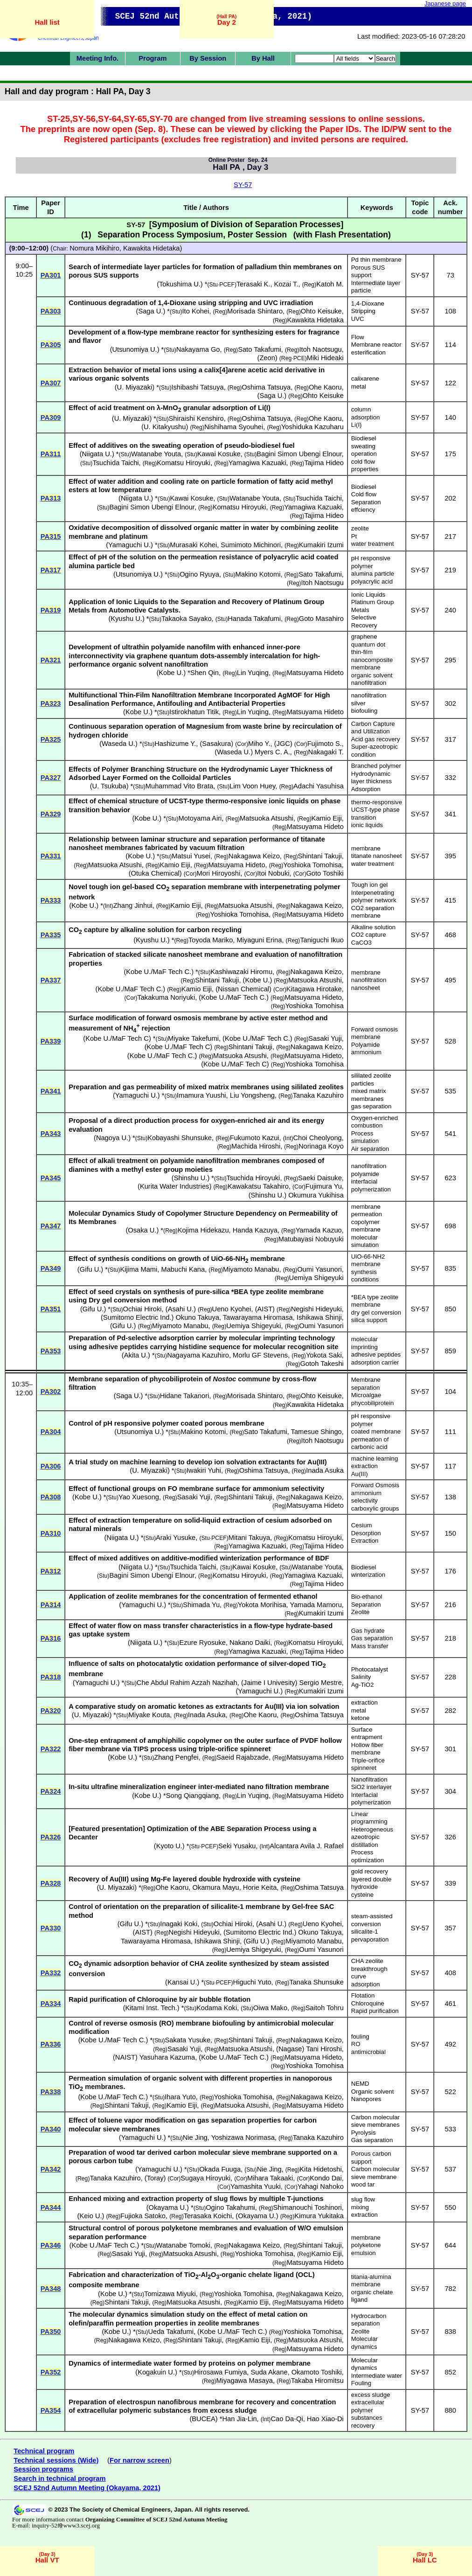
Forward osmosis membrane (374, 1033)
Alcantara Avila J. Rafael (307, 1846)
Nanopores (366, 2099)
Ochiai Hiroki (142, 1309)
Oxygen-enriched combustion (374, 1121)
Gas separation (372, 1638)
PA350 (51, 2331)
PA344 (51, 2207)
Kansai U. (182, 1982)
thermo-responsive (376, 802)
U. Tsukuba (109, 786)
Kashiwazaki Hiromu (241, 971)
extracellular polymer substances (367, 2410)
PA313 (51, 498)
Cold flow (363, 494)
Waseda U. (118, 743)
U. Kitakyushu (165, 427)
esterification (368, 352)
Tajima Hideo (324, 462)
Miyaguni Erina (259, 940)
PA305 (51, 344)
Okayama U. (168, 2207)
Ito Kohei (195, 311)
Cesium (361, 1525)
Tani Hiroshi (324, 2049)
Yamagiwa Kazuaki (257, 462)
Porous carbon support (371, 2157)
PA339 (51, 1041)
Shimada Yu (201, 1604)
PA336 (51, 2044)
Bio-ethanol (366, 1596)
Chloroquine (367, 2003)
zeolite (360, 528)
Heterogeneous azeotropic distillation (372, 1837)
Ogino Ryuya (199, 574)
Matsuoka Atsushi (266, 818)
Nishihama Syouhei (233, 427)
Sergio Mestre (320, 1682)
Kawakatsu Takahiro (258, 1186)
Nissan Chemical (243, 989)
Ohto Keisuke (321, 311)
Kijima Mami (139, 1269)
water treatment (372, 543)
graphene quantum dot (368, 640)
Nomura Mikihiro (94, 248)
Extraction (365, 1540)
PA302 (51, 1391)
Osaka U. (142, 1230)
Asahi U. (181, 1309)
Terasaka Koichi (208, 2216)
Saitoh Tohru (324, 2008)
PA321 (51, 660)
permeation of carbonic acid (370, 1443)
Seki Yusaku (237, 1846)
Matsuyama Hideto (315, 672)
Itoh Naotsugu (320, 349)
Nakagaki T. (326, 752)
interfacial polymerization (371, 1185)
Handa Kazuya (255, 1230)
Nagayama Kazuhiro (198, 1355)
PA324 (51, 1791)
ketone (360, 1717)
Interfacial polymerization (371, 1798)
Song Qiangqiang (192, 1795)
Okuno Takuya (197, 1317)
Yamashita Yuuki (255, 2186)
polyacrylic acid (372, 581)
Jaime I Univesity (269, 1682)
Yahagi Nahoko (321, 2186)
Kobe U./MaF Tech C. (158, 971)
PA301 (51, 275)
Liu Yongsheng (252, 1095)
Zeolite (360, 1611)
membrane (366, 848)
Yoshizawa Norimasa (243, 2137)
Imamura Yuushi (201, 1095)
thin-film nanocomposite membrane (372, 659)
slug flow (363, 2199)
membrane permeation (366, 1210)
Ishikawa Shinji (319, 1317)
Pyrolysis (363, 2132)
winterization (368, 1574)
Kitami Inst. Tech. (151, 2008)
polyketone (366, 2245)
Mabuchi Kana (183, 1269)
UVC (357, 318)
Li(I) (356, 424)
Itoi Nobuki (273, 873)
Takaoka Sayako (186, 618)
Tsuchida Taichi (115, 462)
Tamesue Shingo (316, 1431)
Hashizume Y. (175, 743)
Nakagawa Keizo (254, 856)
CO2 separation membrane (372, 912)
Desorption (366, 1533)
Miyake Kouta (149, 1715)
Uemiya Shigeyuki (316, 1277)
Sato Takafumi (259, 349)
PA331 (51, 856)
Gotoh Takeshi (321, 1363)
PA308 (51, 1497)
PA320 (51, 1710)
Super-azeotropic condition (374, 750)
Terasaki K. (253, 284)
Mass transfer (370, 1646)
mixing (360, 2207)
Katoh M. (330, 284)
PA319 (51, 610)
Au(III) (359, 1473)
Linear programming (369, 1817)
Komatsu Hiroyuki (183, 462)
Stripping (363, 310)
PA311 (51, 454)
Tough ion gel (369, 884)
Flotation (363, 1995)
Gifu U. (90, 1269)
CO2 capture (368, 934)
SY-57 (243, 184)
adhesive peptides (376, 1354)
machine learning (374, 1458)
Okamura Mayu (215, 1887)
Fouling (361, 2383)
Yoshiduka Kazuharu (312, 427)
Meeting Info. (97, 58)
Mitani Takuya (249, 1537)
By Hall (263, 58)
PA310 (51, 1533)
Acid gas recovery (375, 739)
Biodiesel (363, 438)
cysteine (362, 1894)
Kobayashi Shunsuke (179, 1138)
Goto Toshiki (324, 873)
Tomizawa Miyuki (170, 2294)
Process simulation (365, 1137)
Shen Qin (204, 672)
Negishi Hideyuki (316, 1309)
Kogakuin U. (156, 2372)
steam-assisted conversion (372, 1920)
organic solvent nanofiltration (372, 679)
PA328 (51, 1883)
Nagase (290, 2049)
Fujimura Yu (323, 1186)
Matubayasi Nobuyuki (311, 1239)
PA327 (51, 777)
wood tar (363, 2184)
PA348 (51, 2288)
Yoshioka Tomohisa (312, 865)
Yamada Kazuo (319, 1230)
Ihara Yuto (180, 2097)
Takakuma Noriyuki (166, 997)
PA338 (51, 2092)
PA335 (51, 935)
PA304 (51, 1431)
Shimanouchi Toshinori (307, 2207)
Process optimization (367, 1856)
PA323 (51, 703)
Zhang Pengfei (176, 1757)
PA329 (51, 814)
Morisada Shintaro (255, 311)
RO (356, 2043)
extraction (364, 1465)
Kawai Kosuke (219, 454)
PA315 (51, 536)
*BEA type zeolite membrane (374, 1301)
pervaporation (370, 1939)
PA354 (51, 2410)
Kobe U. (171, 672)
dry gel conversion (376, 1312)
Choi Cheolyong (317, 1138)
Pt (354, 536)
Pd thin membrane (376, 259)
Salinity (361, 1676)
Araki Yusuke (175, 1537)
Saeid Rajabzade (242, 1757)
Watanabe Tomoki (183, 2245)
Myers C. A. (272, 752)
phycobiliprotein (372, 1402)
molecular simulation (365, 1241)
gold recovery (369, 1871)
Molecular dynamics (364, 2342)
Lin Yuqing (253, 672)
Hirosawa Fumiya (220, 2372)
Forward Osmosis (375, 1485)
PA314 (51, 1604)
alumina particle (372, 573)
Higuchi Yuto (252, 1982)
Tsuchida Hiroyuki (253, 1178)
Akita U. (136, 1355)
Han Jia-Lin (239, 2419)
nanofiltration (369, 695)
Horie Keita (260, 1887)
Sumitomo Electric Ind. (137, 1317)
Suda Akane (268, 2372)
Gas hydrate (368, 1630)
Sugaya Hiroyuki (205, 2178)
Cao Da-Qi (287, 2419)
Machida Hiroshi (255, 1146)
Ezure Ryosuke (202, 1642)
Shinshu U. (191, 1178)
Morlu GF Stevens (260, 1355)
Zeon (267, 358)
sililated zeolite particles (371, 1079)
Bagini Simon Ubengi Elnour (299, 454)
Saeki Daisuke (320, 1178)
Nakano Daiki (249, 1642)
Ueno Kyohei (231, 1309)
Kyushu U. (126, 618)
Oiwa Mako (270, 2008)
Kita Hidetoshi (320, 2169)
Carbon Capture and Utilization (373, 727)
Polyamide (365, 1044)
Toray (155, 2178)
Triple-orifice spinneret (368, 1764)
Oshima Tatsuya (266, 387)
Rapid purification (375, 2010)
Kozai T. (286, 284)
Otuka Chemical (155, 873)
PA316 (51, 1638)
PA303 (51, 311)
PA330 (51, 1928)
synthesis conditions (365, 1275)
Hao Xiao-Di (325, 2419)
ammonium (366, 1052)
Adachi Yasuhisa (318, 786)
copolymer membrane (366, 1225)
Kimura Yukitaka (319, 2216)
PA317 (51, 570)
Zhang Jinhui (133, 905)
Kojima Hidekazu (203, 1230)
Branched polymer (376, 765)
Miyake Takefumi (193, 1038)
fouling (360, 2036)
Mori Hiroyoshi (219, 873)
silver (358, 703)
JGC (283, 743)
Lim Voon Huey (252, 786)
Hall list (47, 22)
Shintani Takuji (320, 856)
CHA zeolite (367, 1960)
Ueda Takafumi (171, 2331)
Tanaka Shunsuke (316, 1982)
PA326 (51, 1837)
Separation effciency (366, 506)
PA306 (51, 1466)
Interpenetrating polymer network (373, 896)
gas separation (371, 1106)
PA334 (51, 2003)
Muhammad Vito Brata (180, 786)
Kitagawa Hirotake (314, 989)
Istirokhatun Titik (194, 712)
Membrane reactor (376, 344)
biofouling (364, 710)
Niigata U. (97, 454)
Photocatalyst (369, 1669)
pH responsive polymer (370, 562)
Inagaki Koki (178, 1924)
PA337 (51, 980)
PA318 (51, 1677)
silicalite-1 (364, 1931)
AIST (265, 1309)
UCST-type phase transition (375, 813)
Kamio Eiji (327, 818)
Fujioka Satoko (143, 2216)
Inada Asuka (325, 1470)
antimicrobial (368, 2051)
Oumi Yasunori (319, 1269)
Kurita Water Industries (174, 1186)
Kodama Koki (216, 2008)
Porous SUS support (368, 271)
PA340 (51, 2129)
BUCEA (203, 2419)
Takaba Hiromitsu (317, 2380)
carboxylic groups (375, 1508)
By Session (207, 58)
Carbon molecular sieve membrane (375, 2172)
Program (153, 58)
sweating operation (364, 450)
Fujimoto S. (324, 743)
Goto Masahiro (321, 618)
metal (358, 386)
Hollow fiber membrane (367, 1748)
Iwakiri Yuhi (204, 1470)
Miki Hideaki (325, 358)
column (361, 409)
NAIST (125, 2057)
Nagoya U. (112, 1138)
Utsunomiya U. (134, 349)
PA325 (51, 739)
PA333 (51, 900)
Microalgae (366, 1395)
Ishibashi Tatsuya (197, 387)
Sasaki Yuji (324, 1038)
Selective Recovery (364, 621)
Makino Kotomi (258, 574)
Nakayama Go (198, 349)
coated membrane (376, 1431)
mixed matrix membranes (368, 1094)
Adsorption (366, 789)
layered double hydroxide (371, 1883)
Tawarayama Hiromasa (258, 1317)
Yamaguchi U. (129, 545)
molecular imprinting (364, 1343)
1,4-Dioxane (367, 303)
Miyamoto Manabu (251, 1269)
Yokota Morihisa (262, 1604)
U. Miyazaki (135, 387)
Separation (366, 1604)
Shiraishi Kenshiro (196, 418)
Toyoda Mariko (210, 940)
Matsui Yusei (191, 856)
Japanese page (445, 3)
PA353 (51, 1351)
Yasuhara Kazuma (167, 2057)
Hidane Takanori (184, 1395)
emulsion (363, 2252)
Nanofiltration (369, 1779)
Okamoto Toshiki (317, 2372)
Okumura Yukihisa (316, 1195)
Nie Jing (195, 2137)
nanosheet (365, 987)
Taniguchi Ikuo (322, 940)
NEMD (360, 2083)
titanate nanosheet (376, 855)
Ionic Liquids (368, 594)
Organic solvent (372, 2091)
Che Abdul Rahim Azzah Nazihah (187, 1682)
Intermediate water (376, 2375)
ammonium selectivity (366, 1497)
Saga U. (150, 311)
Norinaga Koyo (321, 1146)
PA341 (51, 1091)
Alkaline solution (373, 927)
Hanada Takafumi (254, 618)
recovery (363, 2425)
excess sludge (370, 2394)
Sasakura (216, 743)
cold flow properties (365, 465)
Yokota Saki (324, 1355)
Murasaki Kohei (193, 545)
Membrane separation (366, 1383)
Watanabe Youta (156, 454)
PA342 (51, 2169)
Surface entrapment (366, 1733)
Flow (357, 337)
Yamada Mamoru (315, 1604)
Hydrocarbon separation (369, 2319)
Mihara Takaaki (270, 2178)
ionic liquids (367, 825)
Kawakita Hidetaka (151, 248)
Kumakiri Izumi (321, 545)
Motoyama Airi (200, 818)
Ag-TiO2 (362, 1684)
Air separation (370, 1148)
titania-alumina (371, 2276)
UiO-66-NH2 (368, 1256)
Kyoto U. (169, 1846)
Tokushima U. (180, 284)
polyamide (365, 1173)
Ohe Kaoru (325, 387)
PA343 (51, 1133)
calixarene (365, 378)
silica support (369, 1319)
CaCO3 (361, 942)
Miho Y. (259, 743)
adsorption (365, 417)
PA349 (51, 1268)
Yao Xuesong (138, 1497)
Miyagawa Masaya (244, 2380)
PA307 (51, 383)
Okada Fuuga (220, 2169)
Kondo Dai (325, 2178)
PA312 (51, 1571)
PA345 (51, 1178)
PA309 (51, 417)
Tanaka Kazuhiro (318, 1095)
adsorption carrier (375, 1362)
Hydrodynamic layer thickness (371, 777)
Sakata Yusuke (188, 2040)
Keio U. (90, 2216)
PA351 (51, 1309)
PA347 (51, 1226)
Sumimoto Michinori (251, 545)
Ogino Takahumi (230, 2207)
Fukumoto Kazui (254, 1138)
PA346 (51, 2245)
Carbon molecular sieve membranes (375, 2121)
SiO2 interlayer (371, 1786)
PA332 (51, 1973)
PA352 (51, 2372)
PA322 (51, 1749)
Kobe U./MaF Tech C (117, 1038)
